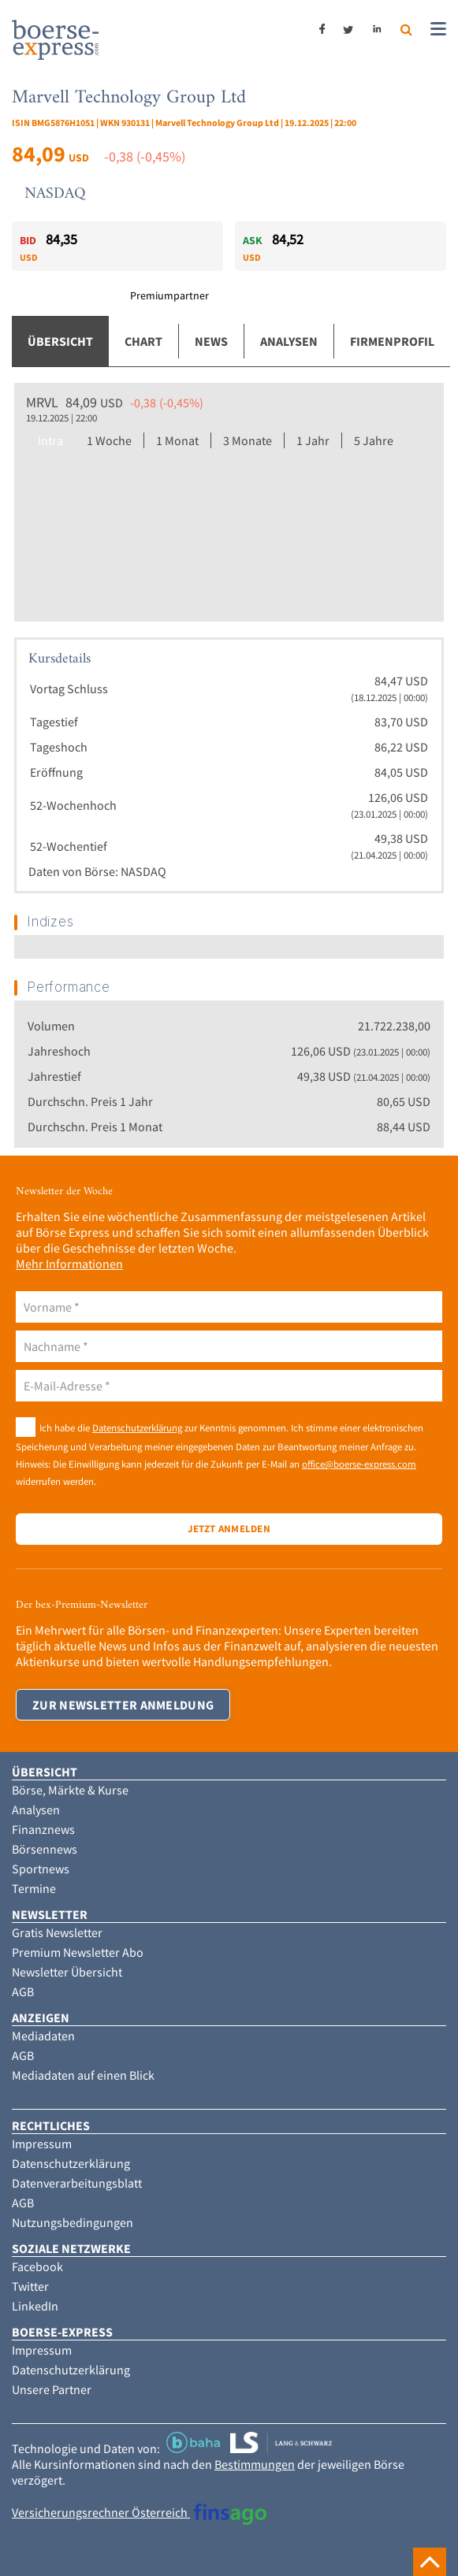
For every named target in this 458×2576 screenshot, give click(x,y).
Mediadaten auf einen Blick (83, 2075)
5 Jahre (373, 440)
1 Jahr (313, 440)
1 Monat (177, 440)
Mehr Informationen (69, 1263)
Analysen (289, 341)
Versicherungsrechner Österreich (139, 2512)
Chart (143, 341)
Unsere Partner (51, 2389)
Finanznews (43, 1829)
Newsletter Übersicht (67, 1972)
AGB (23, 1991)
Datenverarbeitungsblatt (77, 2183)
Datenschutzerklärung (137, 1427)
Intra (50, 440)
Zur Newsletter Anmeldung (123, 1705)
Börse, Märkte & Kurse (70, 1790)
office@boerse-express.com (359, 1463)
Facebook (37, 2266)
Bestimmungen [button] (254, 2464)
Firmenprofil (392, 341)
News (211, 341)
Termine (34, 1888)
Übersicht (60, 341)
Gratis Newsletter (57, 1932)
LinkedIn (35, 2306)
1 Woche (109, 440)
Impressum (42, 2143)
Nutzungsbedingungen (72, 2222)
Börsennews (44, 1849)
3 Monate (247, 440)
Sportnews (40, 1868)
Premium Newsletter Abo (77, 1952)
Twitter (30, 2286)
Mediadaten (43, 2035)
